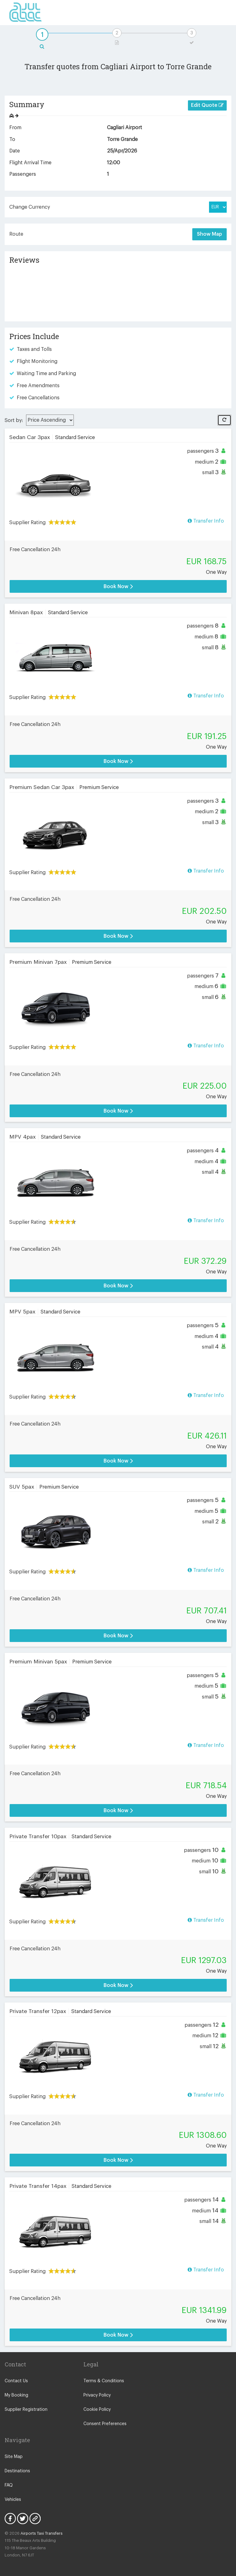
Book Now (118, 586)
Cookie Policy (97, 2409)
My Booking (16, 2395)
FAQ (9, 2485)
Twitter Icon (22, 2518)
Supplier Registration (26, 2409)
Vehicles (13, 2499)
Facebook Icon (10, 2518)
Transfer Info (206, 521)
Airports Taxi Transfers (41, 2533)
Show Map (209, 234)
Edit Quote (207, 105)
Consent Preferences (105, 2424)
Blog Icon (35, 2518)
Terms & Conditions (103, 2381)
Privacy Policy (97, 2395)
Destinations (17, 2471)
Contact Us (16, 2381)
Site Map (14, 2457)
